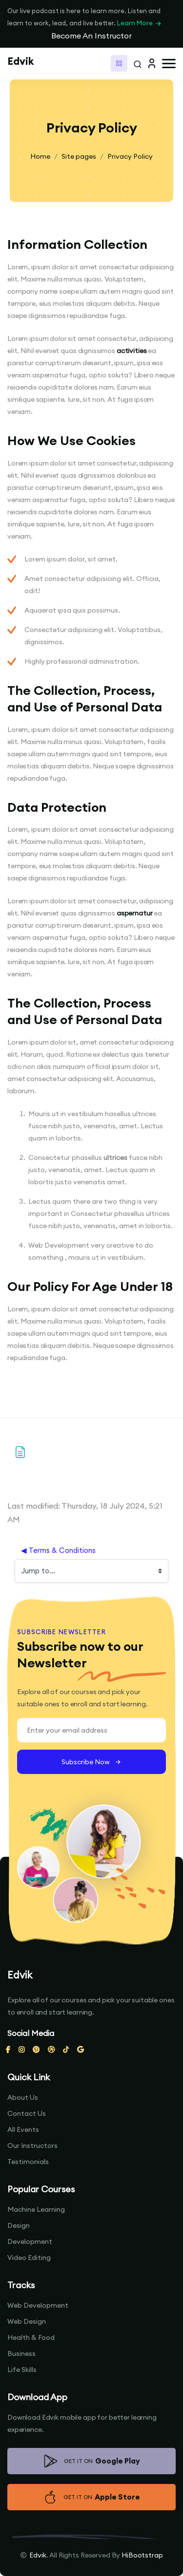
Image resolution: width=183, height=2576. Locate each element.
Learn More (139, 23)
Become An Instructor (91, 35)
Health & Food (31, 2337)
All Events (23, 2129)
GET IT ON (91, 2461)
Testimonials (28, 2161)
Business (21, 2353)
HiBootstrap (142, 2555)
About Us (22, 2097)
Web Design (26, 2321)
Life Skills (22, 2369)
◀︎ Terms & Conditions (58, 1550)
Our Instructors (32, 2145)
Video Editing (29, 2257)
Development (29, 2241)
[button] (169, 63)
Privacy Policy (130, 156)
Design (18, 2225)
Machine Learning (36, 2209)
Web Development (37, 2305)
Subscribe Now (91, 1761)
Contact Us (26, 2113)
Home (40, 156)
